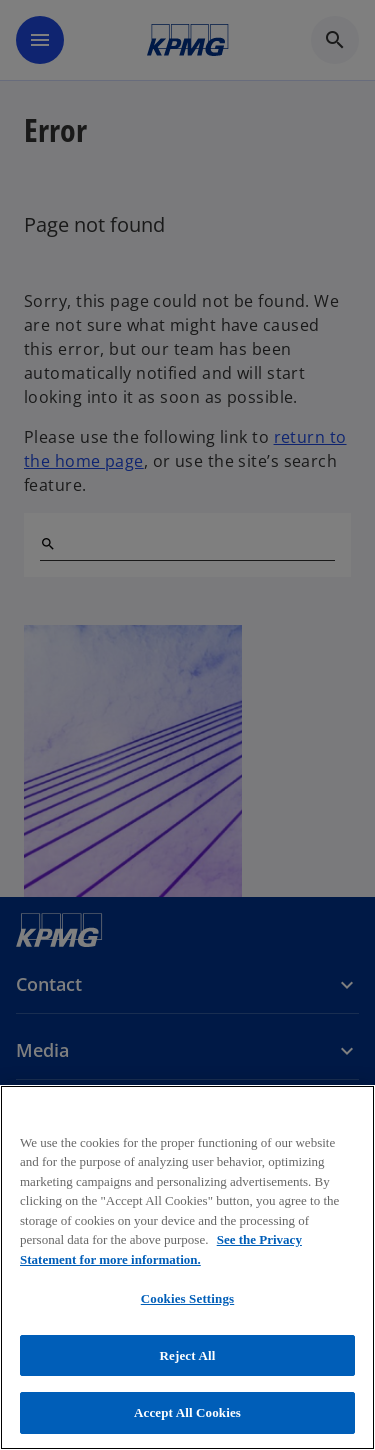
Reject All (188, 1355)
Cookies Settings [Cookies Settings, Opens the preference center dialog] (187, 1298)
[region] (187, 1267)
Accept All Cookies (187, 1412)
